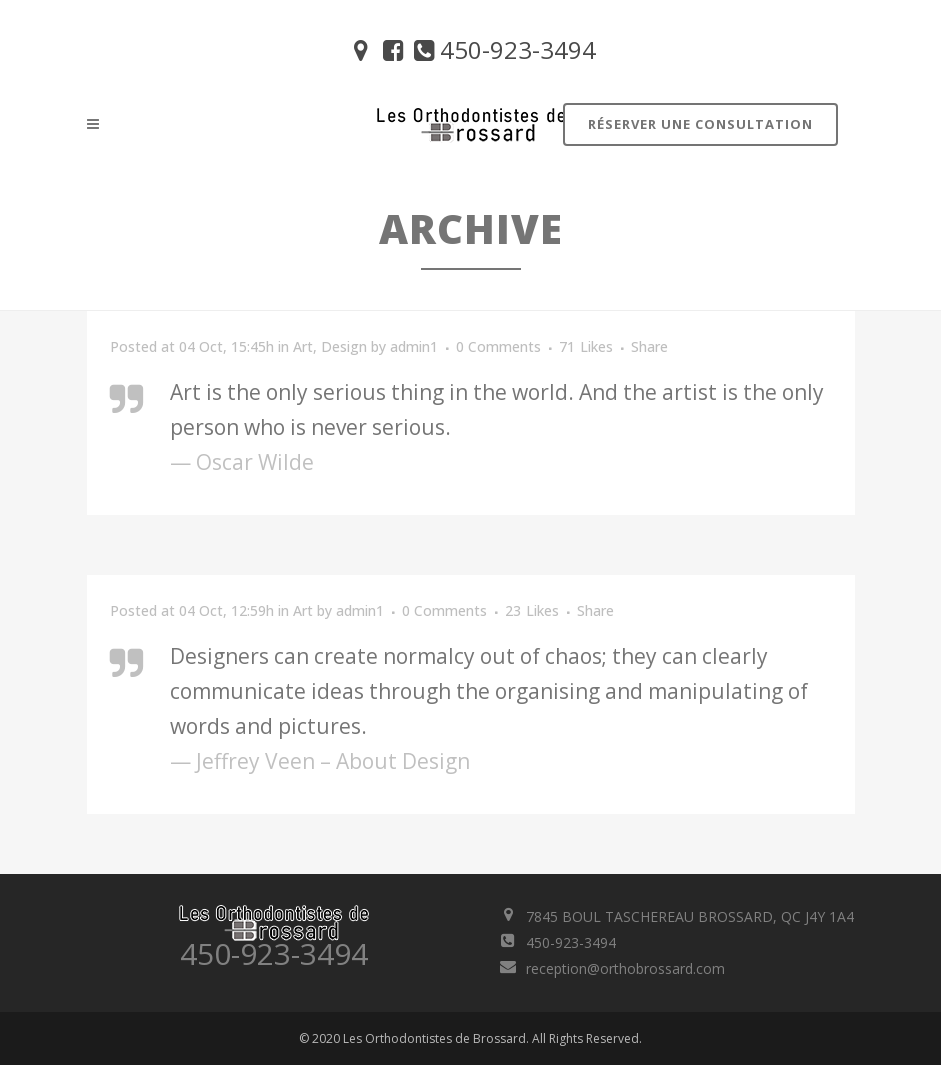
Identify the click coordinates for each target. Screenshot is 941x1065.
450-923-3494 (502, 49)
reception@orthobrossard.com (625, 968)
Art (303, 346)
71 (586, 347)
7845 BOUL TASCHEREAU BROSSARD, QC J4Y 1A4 (690, 916)
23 (532, 611)
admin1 (414, 346)
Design (344, 346)
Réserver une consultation (700, 124)
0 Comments (498, 346)
